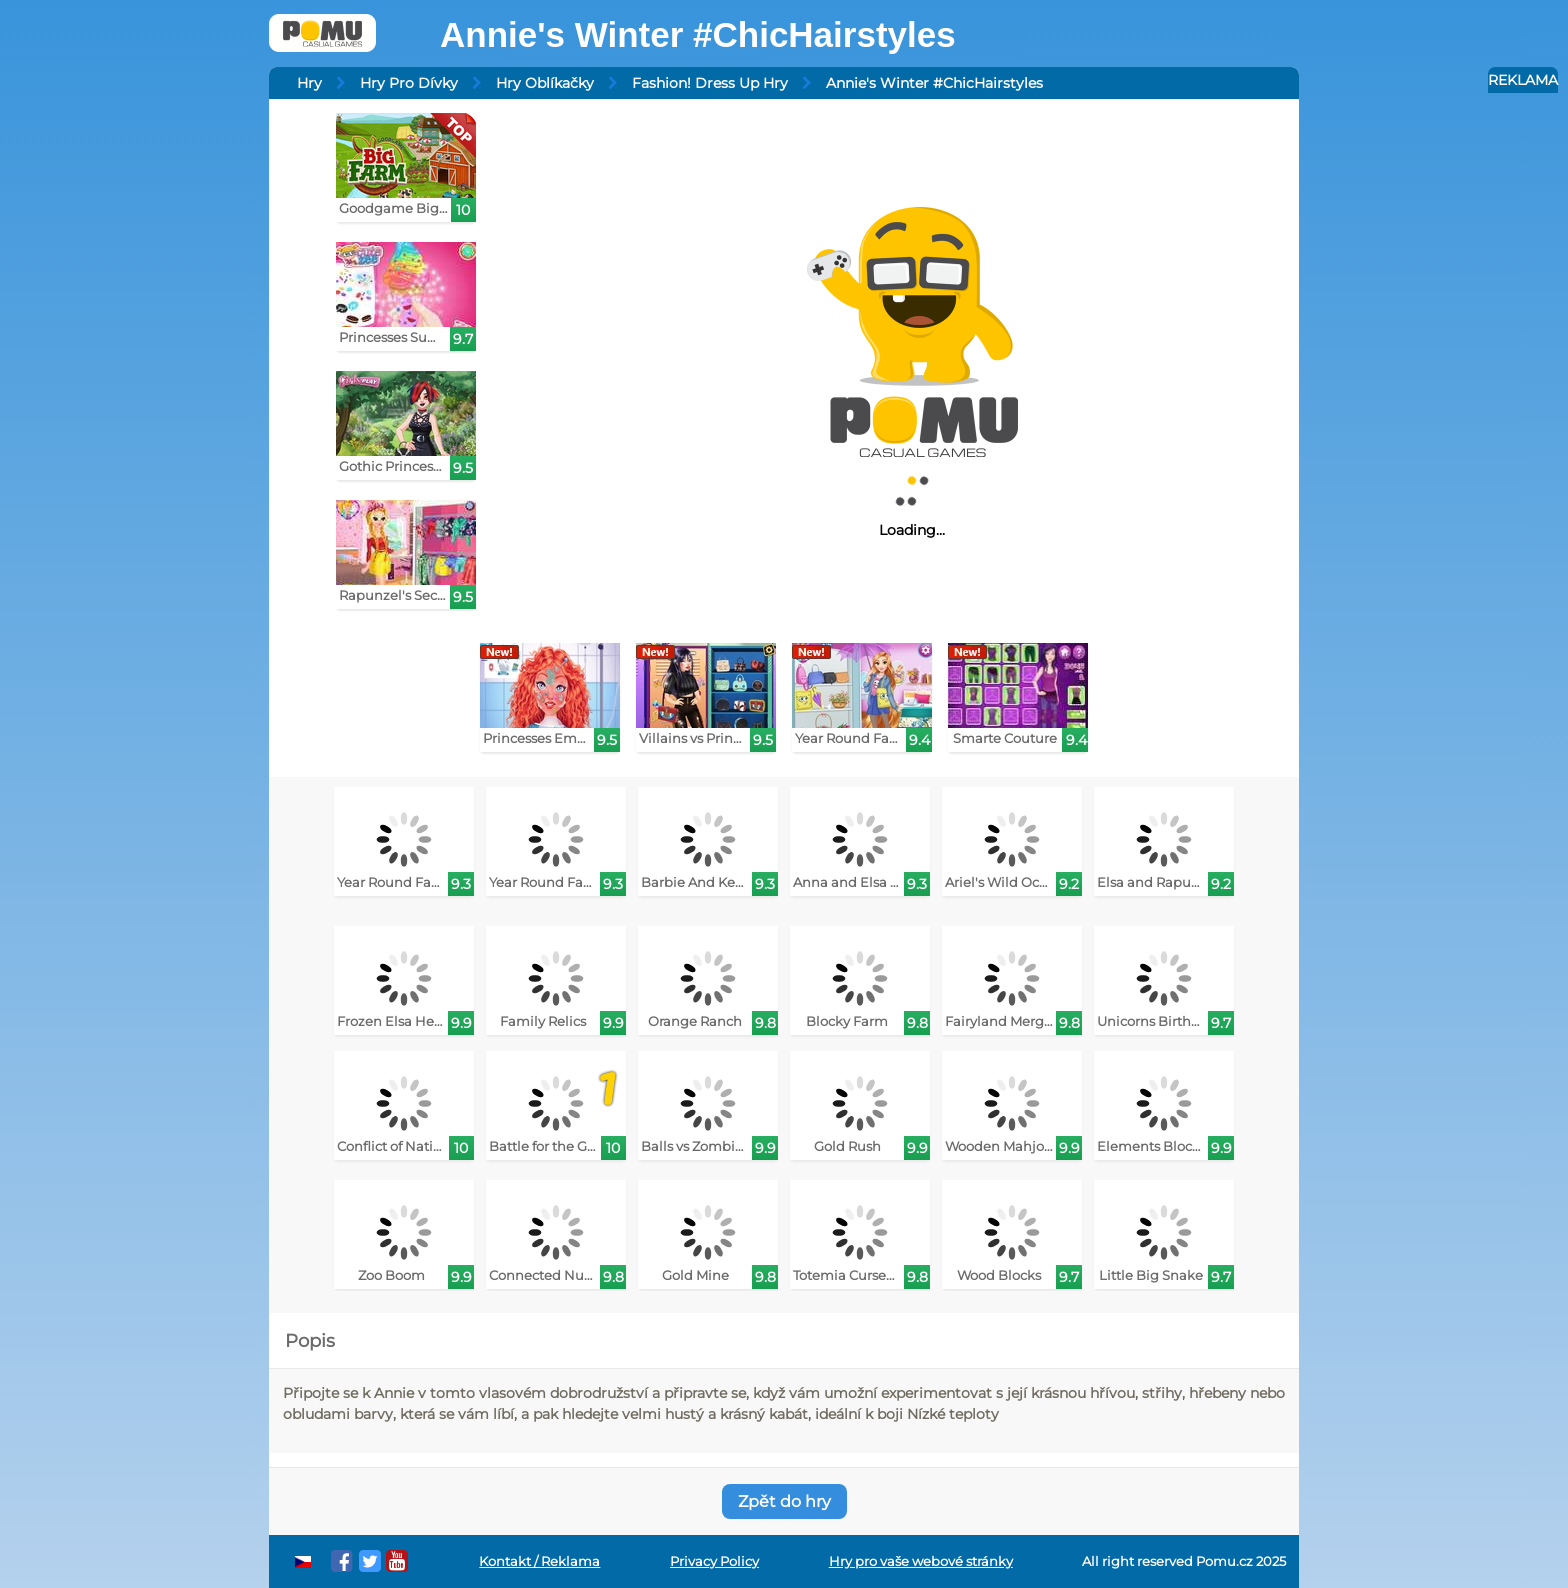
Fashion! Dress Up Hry (710, 83)
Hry (309, 83)
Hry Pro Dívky (409, 83)
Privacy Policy (714, 1561)
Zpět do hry (784, 1501)
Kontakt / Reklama (539, 1561)
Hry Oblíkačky (545, 83)
